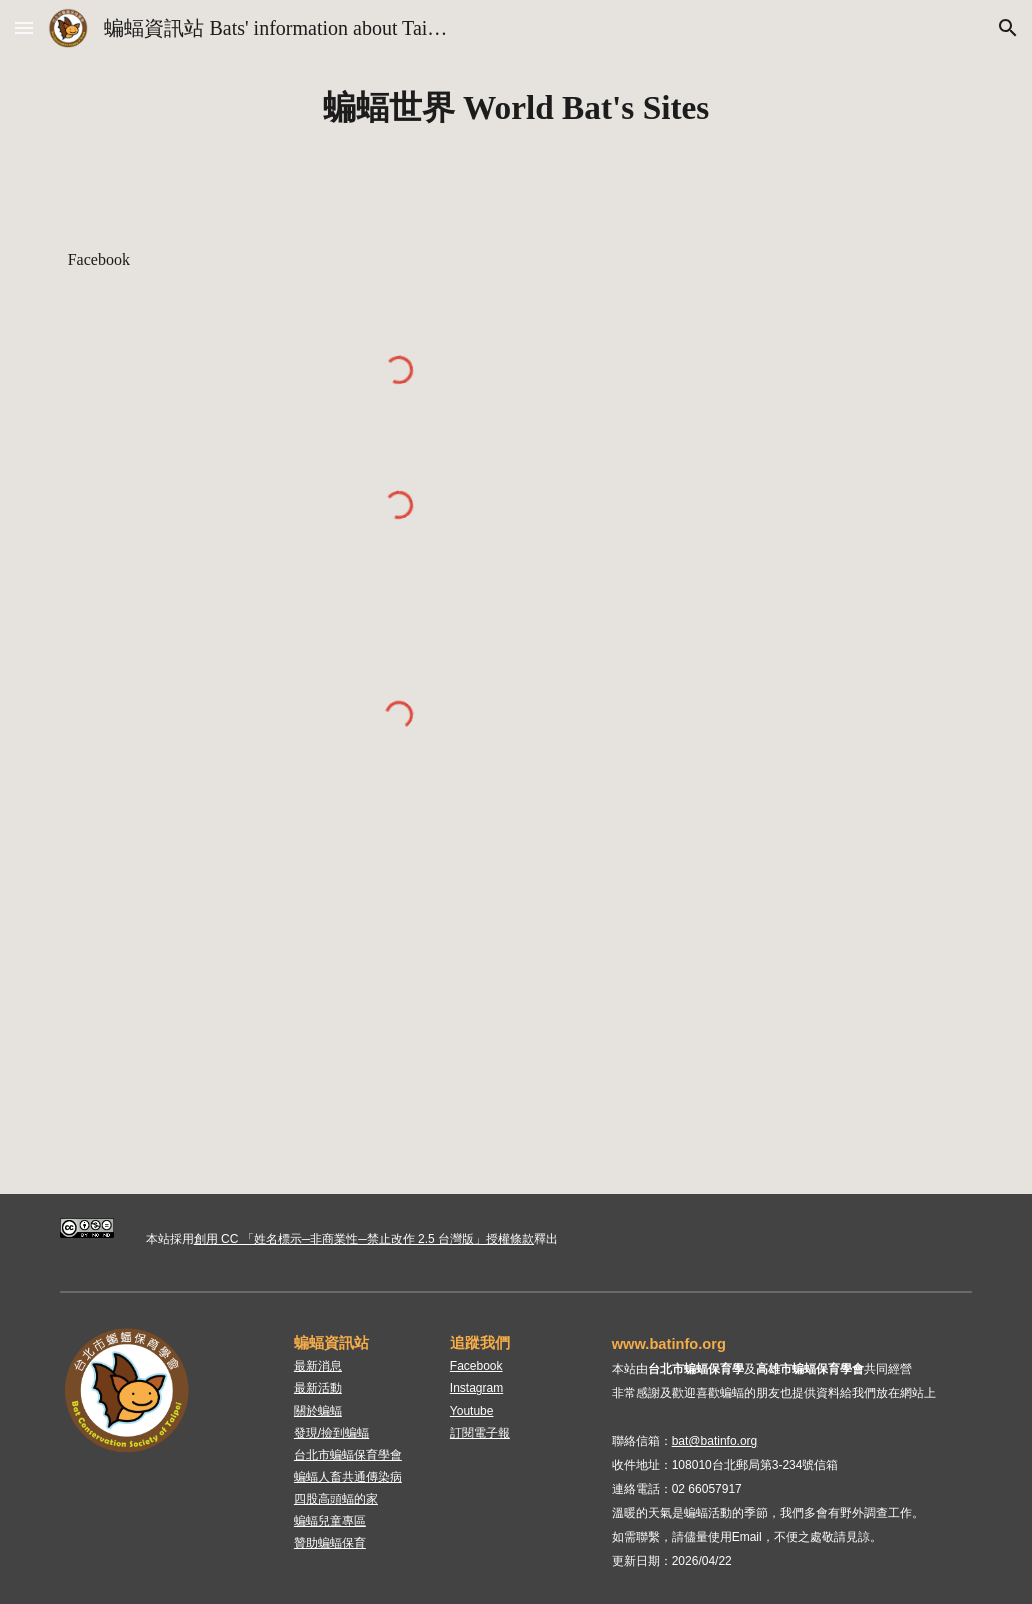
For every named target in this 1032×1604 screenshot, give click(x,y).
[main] (516, 108)
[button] (24, 27)
